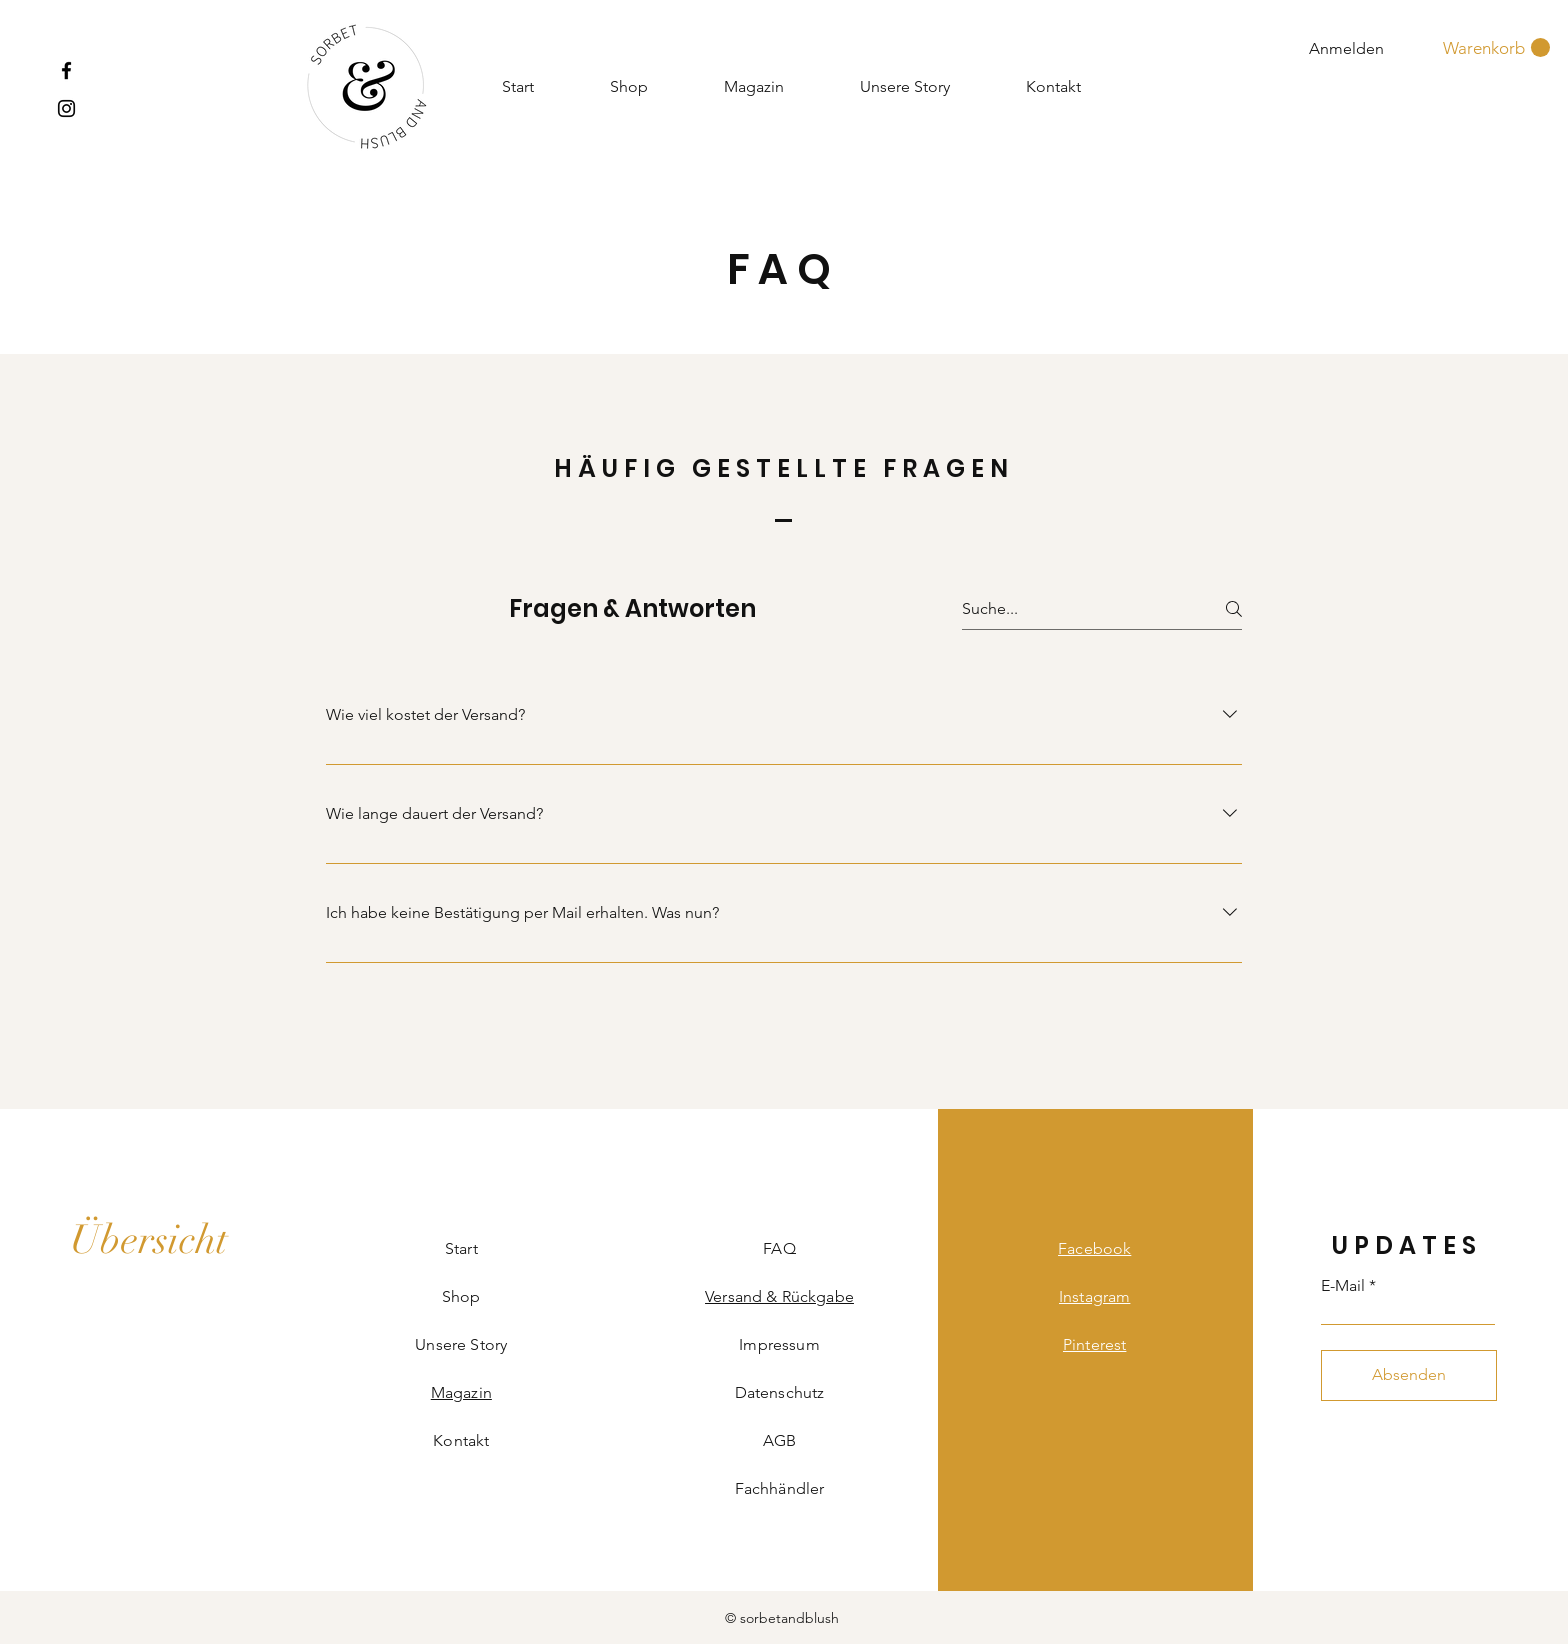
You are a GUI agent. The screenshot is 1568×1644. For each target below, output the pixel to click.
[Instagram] (66, 108)
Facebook (1094, 1248)
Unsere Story (461, 1344)
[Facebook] (66, 70)
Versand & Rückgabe (779, 1296)
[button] (1496, 48)
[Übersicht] (149, 1240)
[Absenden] (1409, 1375)
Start (461, 1248)
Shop (461, 1296)
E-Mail (1343, 1286)
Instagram (1094, 1296)
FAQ (779, 1248)
